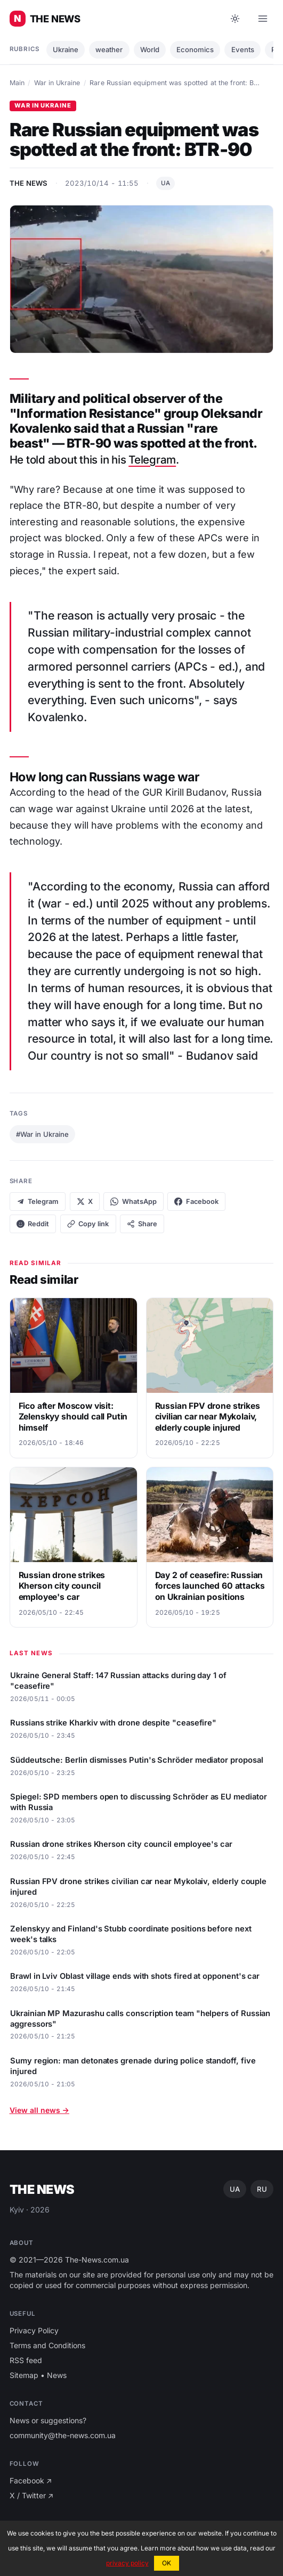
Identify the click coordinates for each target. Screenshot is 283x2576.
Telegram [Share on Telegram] (38, 1202)
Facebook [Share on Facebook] (196, 1202)
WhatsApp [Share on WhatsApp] (133, 1202)
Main (17, 83)
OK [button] (166, 2563)
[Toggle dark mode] (235, 18)
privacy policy (127, 2563)
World (149, 49)
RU (262, 2189)
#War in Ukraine (42, 1134)
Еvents (242, 49)
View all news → (39, 2110)
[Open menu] (262, 18)
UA (165, 183)
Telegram (152, 459)
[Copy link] (88, 1224)
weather (109, 49)
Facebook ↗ (31, 2480)
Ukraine (65, 49)
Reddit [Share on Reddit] (33, 1224)
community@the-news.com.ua (63, 2435)
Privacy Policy (34, 2330)
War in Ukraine (57, 83)
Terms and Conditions (47, 2345)
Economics (195, 49)
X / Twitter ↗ (32, 2495)
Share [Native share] (142, 1224)
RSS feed (26, 2360)
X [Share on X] (85, 1202)
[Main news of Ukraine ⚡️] (45, 19)
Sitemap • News (38, 2375)
